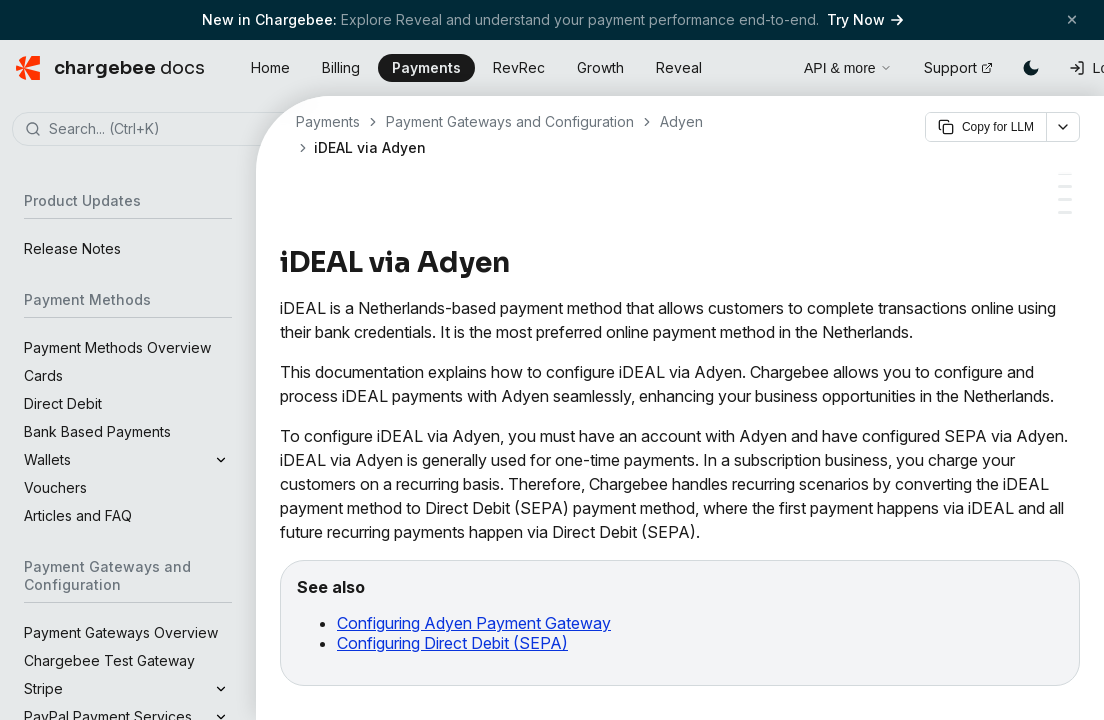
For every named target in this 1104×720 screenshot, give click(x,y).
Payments (426, 67)
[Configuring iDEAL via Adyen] (1065, 186)
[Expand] (221, 460)
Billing (341, 67)
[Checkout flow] (1065, 212)
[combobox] (158, 130)
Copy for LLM (986, 127)
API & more (848, 68)
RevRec (519, 67)
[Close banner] (1072, 19)
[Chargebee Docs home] (110, 68)
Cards (43, 375)
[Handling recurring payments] (1065, 199)
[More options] (1063, 127)
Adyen (681, 121)
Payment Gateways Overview (121, 632)
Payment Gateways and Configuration (510, 121)
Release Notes (72, 248)
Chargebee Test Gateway (109, 660)
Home (270, 67)
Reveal (679, 67)
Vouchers (55, 487)
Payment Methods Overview (117, 347)
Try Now (865, 19)
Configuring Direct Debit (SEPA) (452, 643)
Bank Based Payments (97, 431)
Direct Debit (63, 403)
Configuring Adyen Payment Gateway (474, 623)
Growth (600, 67)
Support (958, 67)
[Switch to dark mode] (1031, 68)
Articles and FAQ (78, 515)
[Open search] (766, 65)
